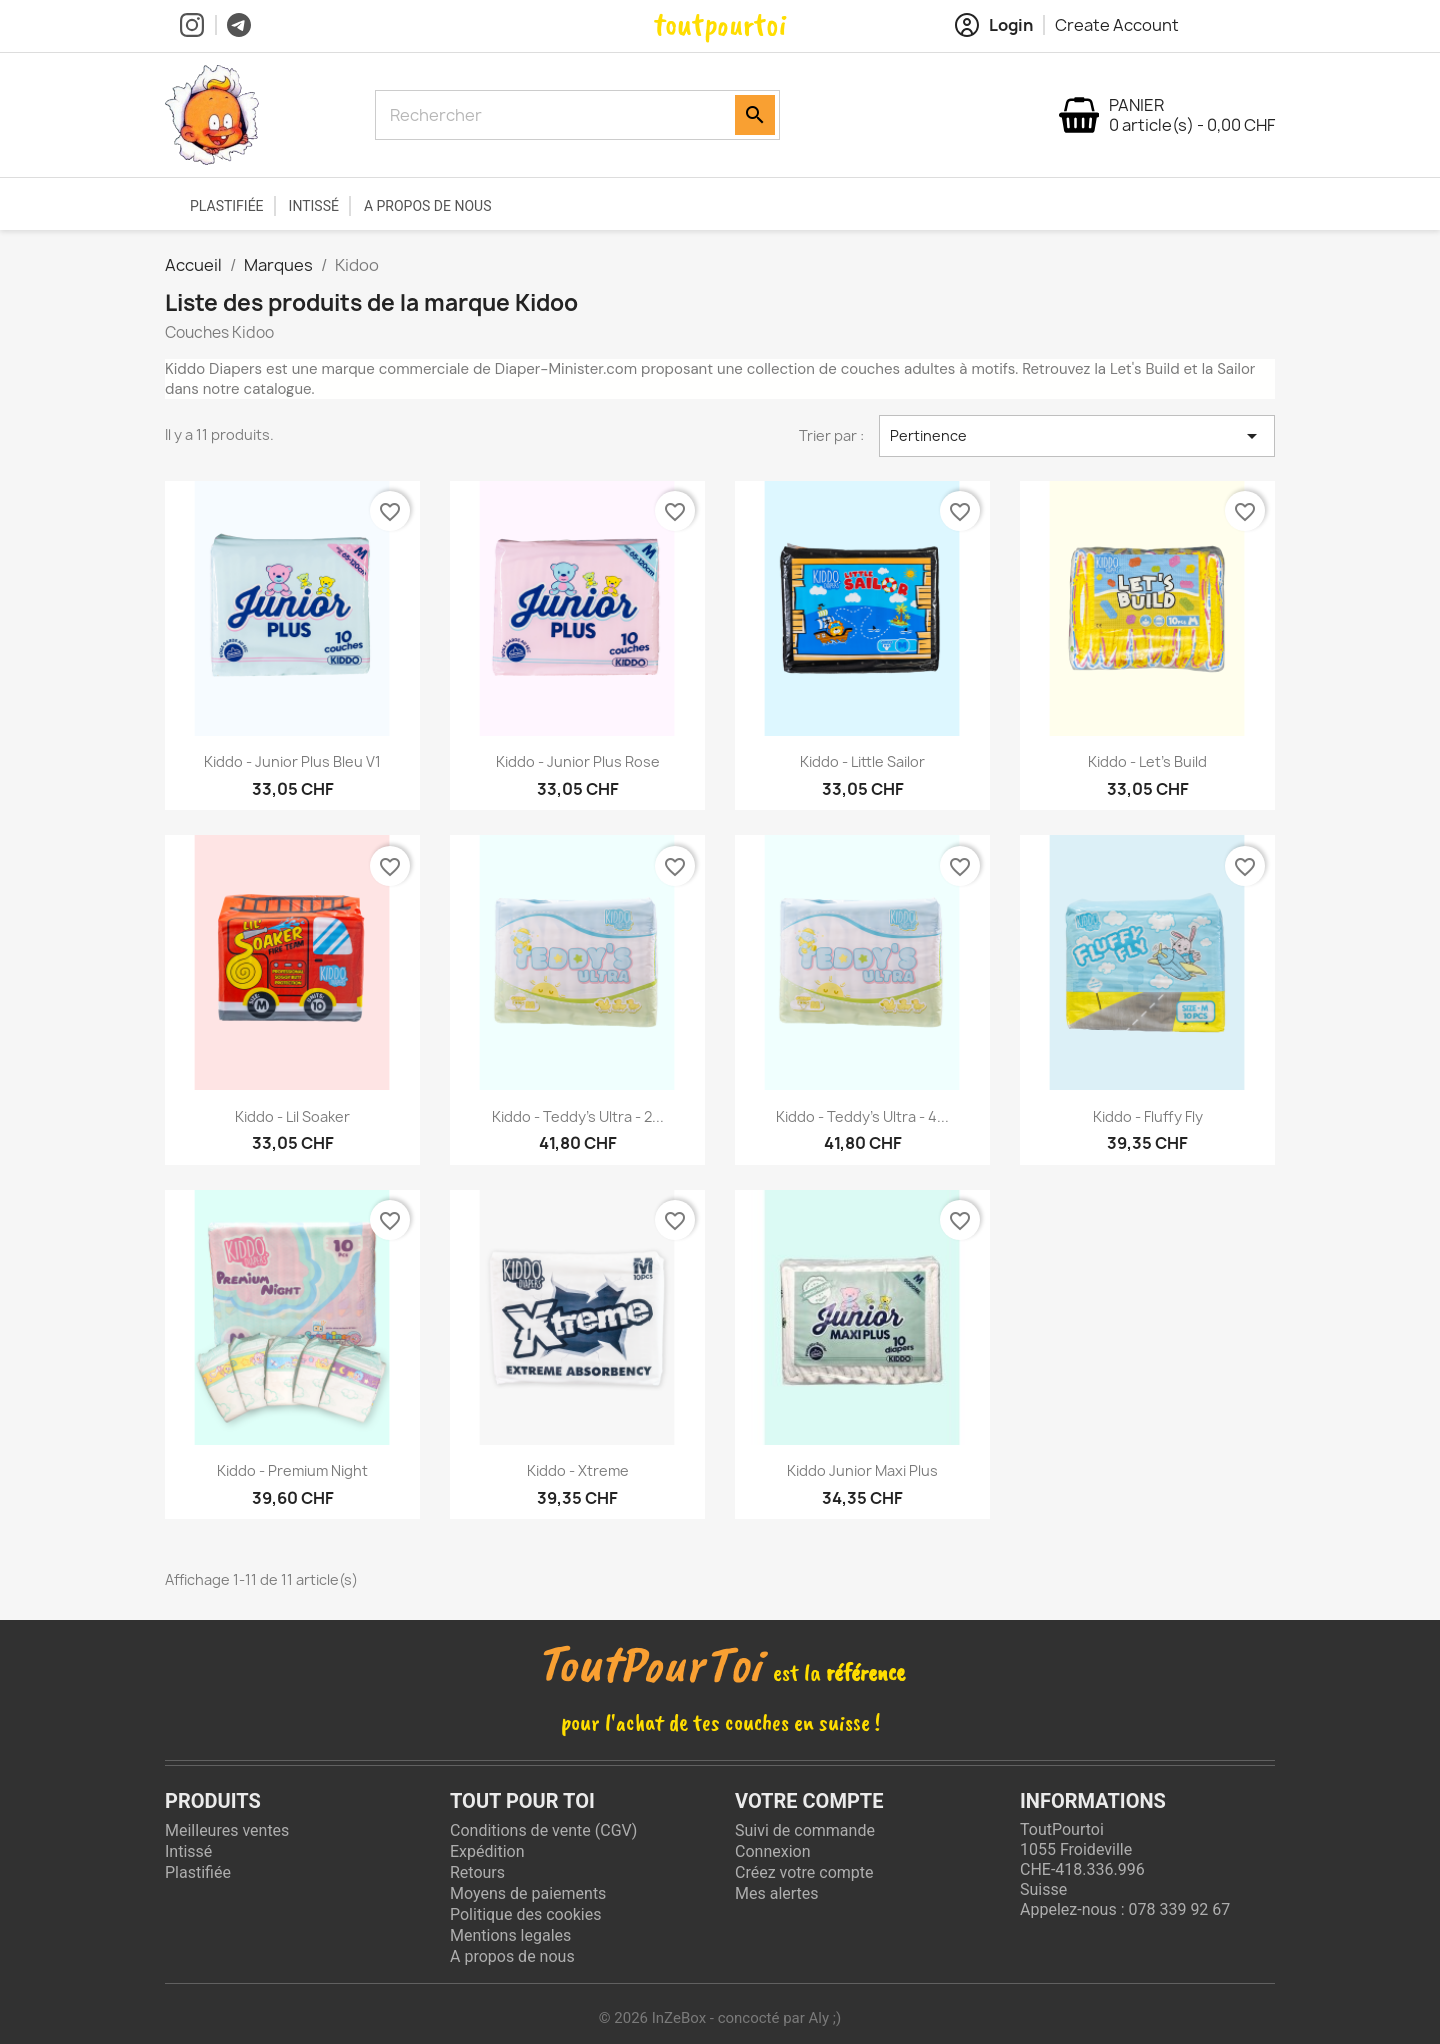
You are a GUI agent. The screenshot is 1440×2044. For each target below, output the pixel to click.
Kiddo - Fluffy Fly (1148, 1116)
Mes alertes (777, 1893)
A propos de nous (428, 206)
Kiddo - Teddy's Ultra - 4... (862, 1116)
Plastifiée (227, 206)
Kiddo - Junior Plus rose (578, 761)
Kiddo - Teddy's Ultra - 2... (578, 1116)
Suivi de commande (805, 1830)
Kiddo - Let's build (1147, 761)
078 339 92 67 (1179, 1909)
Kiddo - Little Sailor (862, 761)
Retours (477, 1872)
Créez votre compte (804, 1872)
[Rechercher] (557, 115)
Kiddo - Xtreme (578, 1470)
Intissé (314, 206)
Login (994, 25)
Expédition (487, 1851)
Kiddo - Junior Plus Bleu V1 (292, 761)
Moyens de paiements (528, 1893)
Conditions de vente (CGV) (543, 1830)
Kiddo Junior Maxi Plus (862, 1470)
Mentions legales (510, 1935)
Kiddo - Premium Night (292, 1470)
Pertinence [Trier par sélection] (1077, 436)
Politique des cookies (526, 1914)
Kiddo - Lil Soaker (292, 1116)
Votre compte (809, 1801)
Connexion (772, 1851)
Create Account (1117, 25)
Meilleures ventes (227, 1830)
